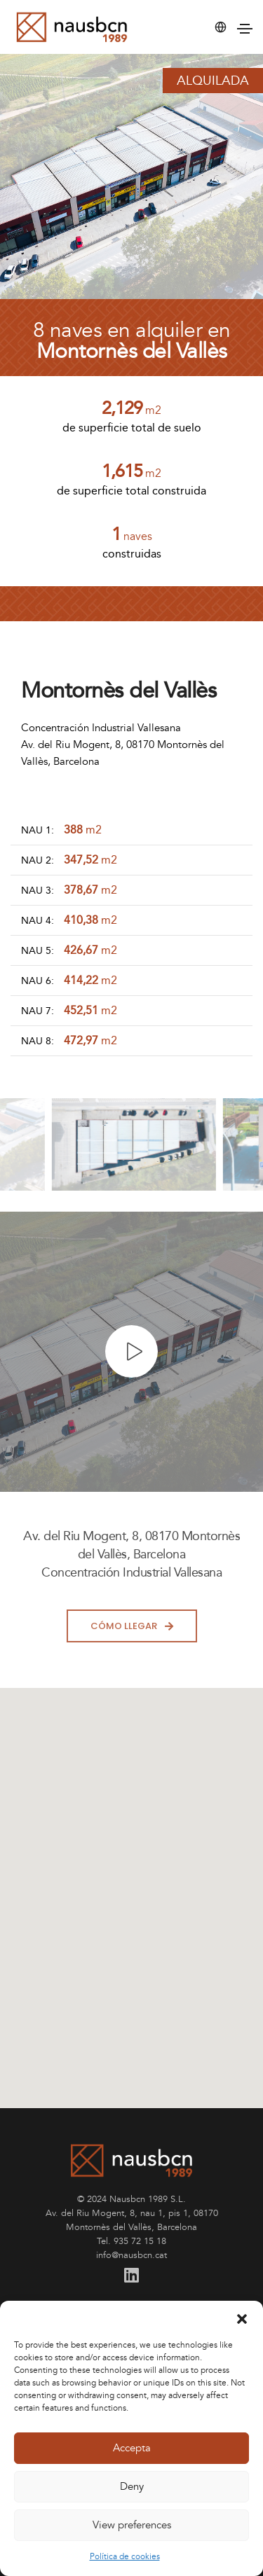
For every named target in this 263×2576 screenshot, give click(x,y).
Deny (132, 2486)
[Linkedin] (131, 2276)
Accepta (132, 2448)
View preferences (132, 2525)
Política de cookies (125, 2556)
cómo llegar (131, 1626)
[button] (242, 2318)
